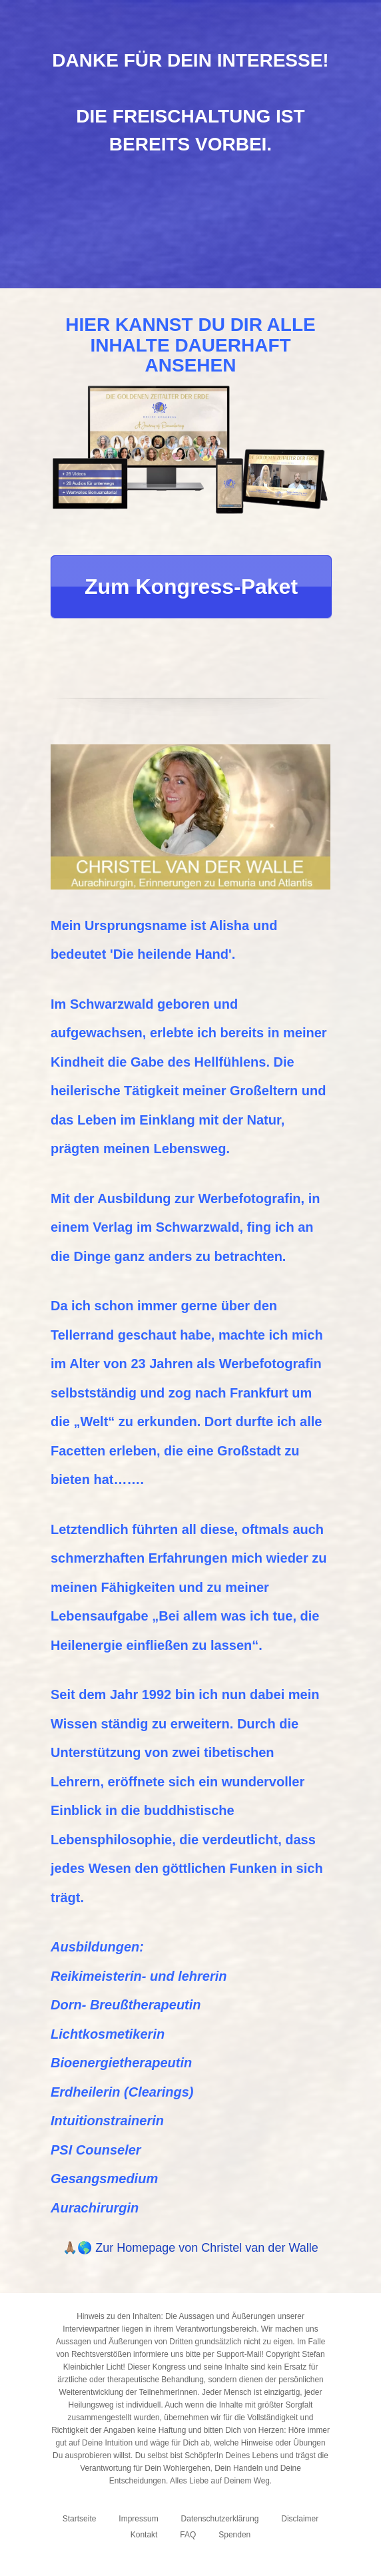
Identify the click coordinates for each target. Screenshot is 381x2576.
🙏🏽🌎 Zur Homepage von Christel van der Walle (190, 2247)
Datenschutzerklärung (220, 2518)
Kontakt (144, 2534)
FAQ (188, 2534)
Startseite (80, 2518)
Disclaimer (299, 2518)
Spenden (234, 2534)
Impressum (138, 2518)
